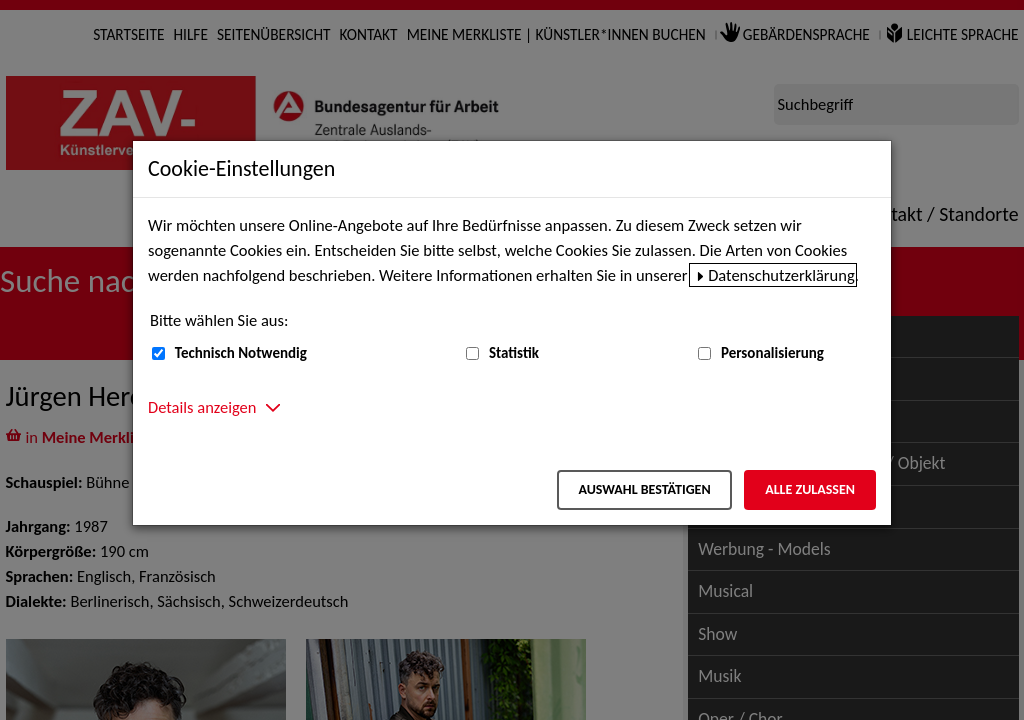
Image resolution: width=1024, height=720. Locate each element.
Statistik (514, 353)
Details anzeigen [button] (202, 407)
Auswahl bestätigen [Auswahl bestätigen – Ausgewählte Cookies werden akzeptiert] (644, 489)
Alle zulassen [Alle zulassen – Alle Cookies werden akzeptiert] (810, 489)
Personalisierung (772, 353)
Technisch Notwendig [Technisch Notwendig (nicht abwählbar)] (241, 353)
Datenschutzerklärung (781, 275)
